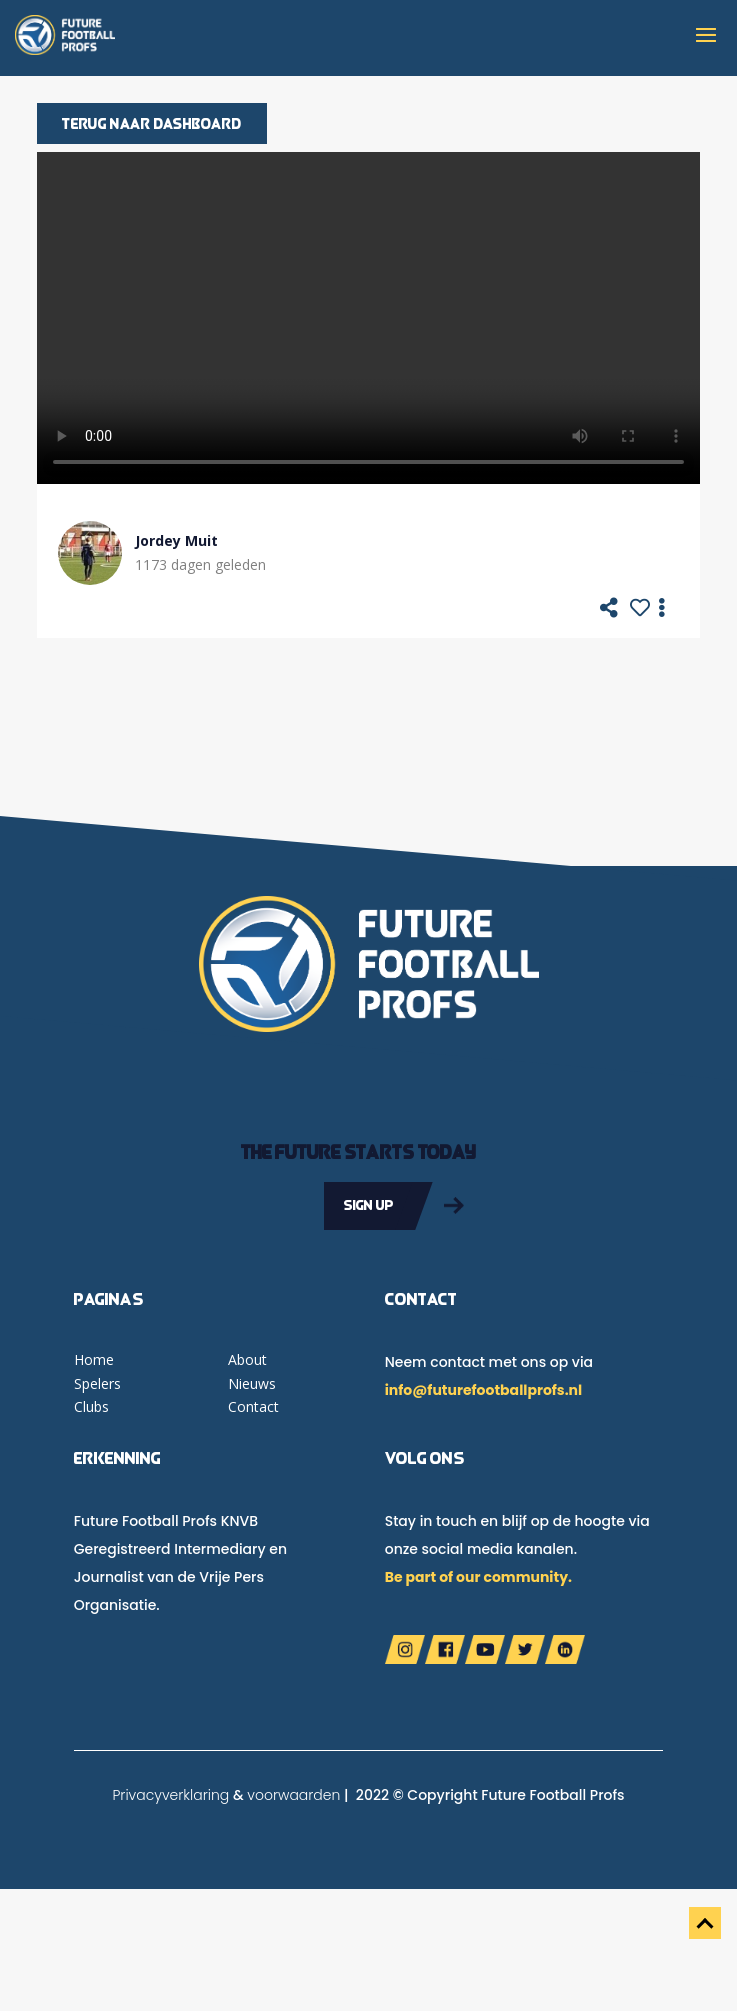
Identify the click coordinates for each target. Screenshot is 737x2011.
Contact (253, 1406)
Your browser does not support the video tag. (368, 318)
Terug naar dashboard (152, 123)
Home (94, 1359)
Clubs (91, 1406)
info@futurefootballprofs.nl (483, 1390)
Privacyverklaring (170, 1795)
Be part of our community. (478, 1577)
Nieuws (252, 1383)
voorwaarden (293, 1795)
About (247, 1359)
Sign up (369, 1205)
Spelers (97, 1383)
